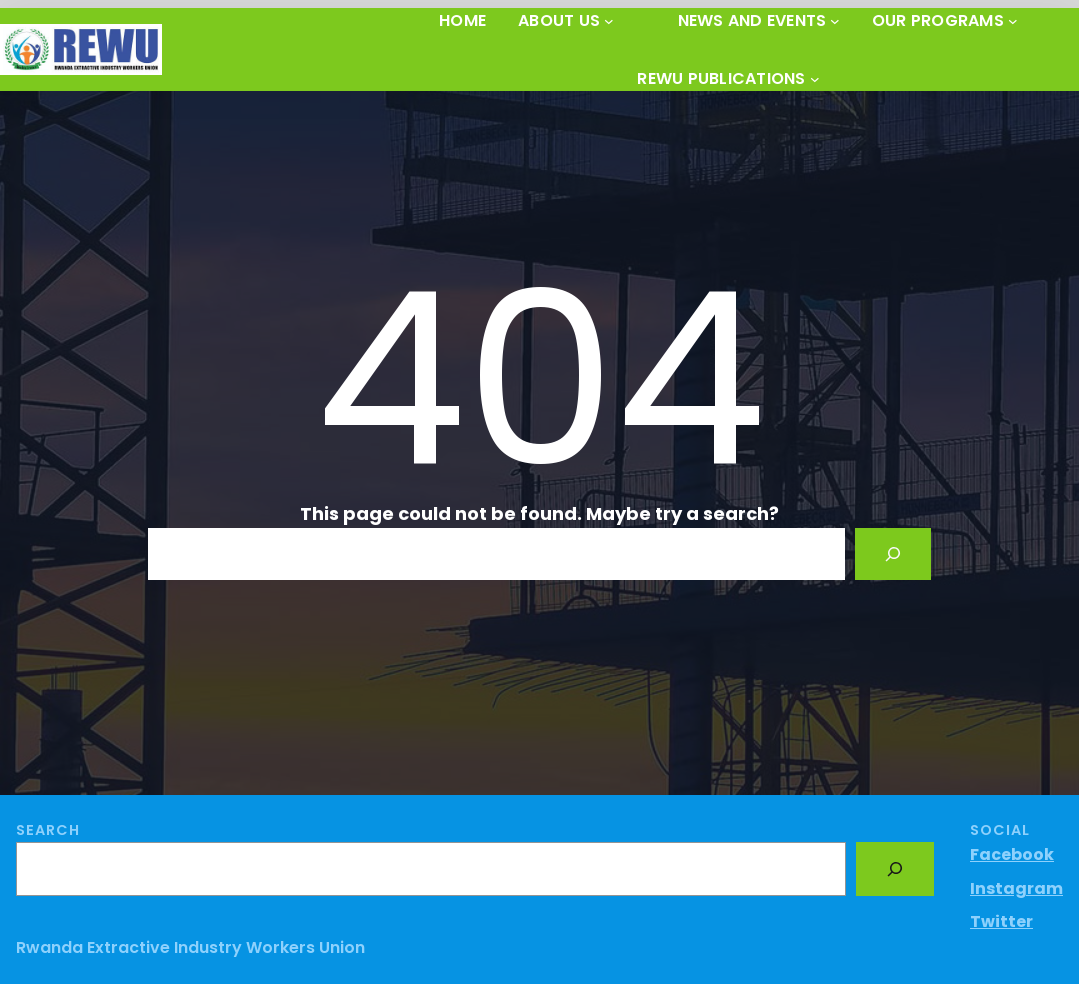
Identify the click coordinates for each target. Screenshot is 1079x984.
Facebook (1012, 854)
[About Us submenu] (609, 21)
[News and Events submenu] (835, 21)
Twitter (1001, 921)
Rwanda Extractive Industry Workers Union (190, 947)
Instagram (1016, 888)
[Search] (893, 554)
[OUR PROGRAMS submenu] (1013, 21)
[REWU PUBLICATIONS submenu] (815, 79)
